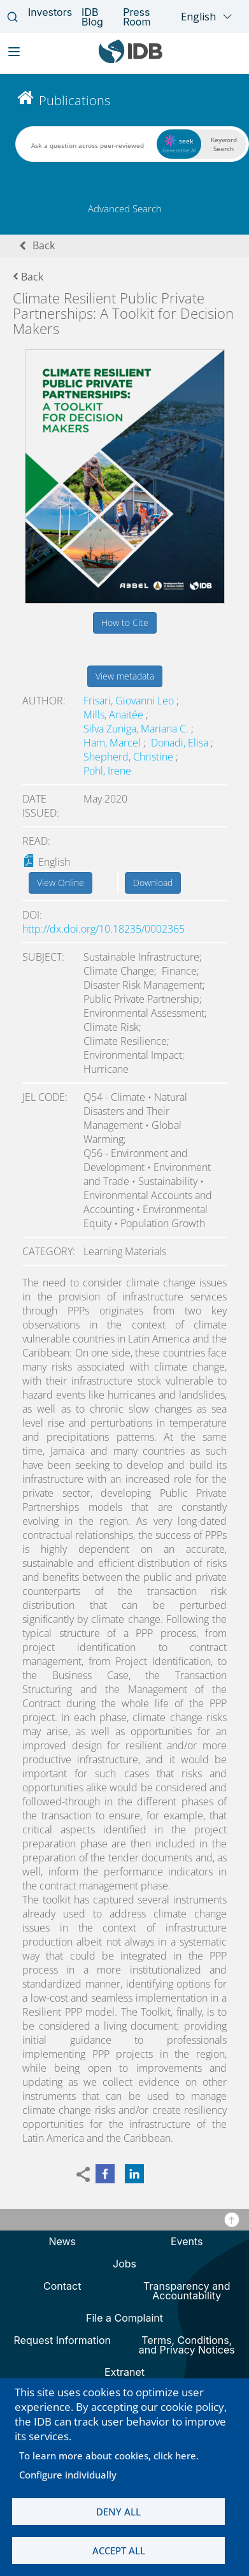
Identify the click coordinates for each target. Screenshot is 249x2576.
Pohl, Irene (107, 771)
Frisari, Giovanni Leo (129, 701)
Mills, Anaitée (114, 715)
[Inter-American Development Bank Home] (130, 60)
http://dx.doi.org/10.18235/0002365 (103, 929)
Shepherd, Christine (129, 757)
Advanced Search (125, 208)
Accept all (118, 2550)
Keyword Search (224, 144)
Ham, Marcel (113, 743)
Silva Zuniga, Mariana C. (137, 729)
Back (43, 245)
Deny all (118, 2511)
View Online (60, 883)
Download (153, 883)
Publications (74, 100)
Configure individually (68, 2474)
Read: (36, 841)
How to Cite (124, 622)
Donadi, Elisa (181, 743)
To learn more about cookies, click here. (109, 2455)
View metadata (125, 676)
